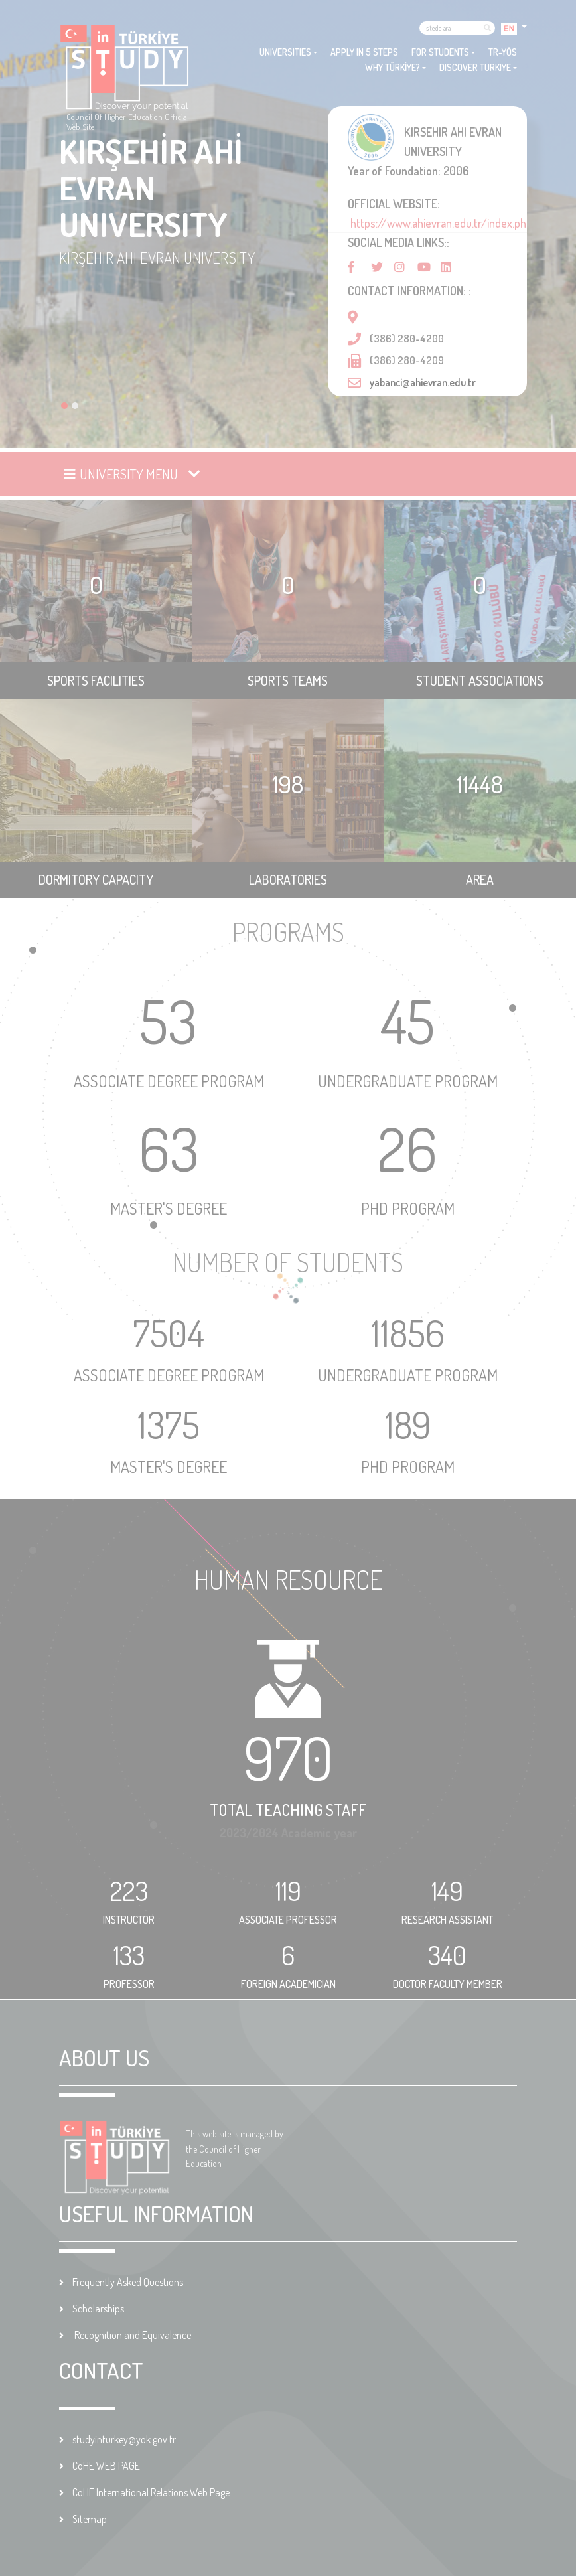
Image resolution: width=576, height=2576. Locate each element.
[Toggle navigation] (133, 474)
